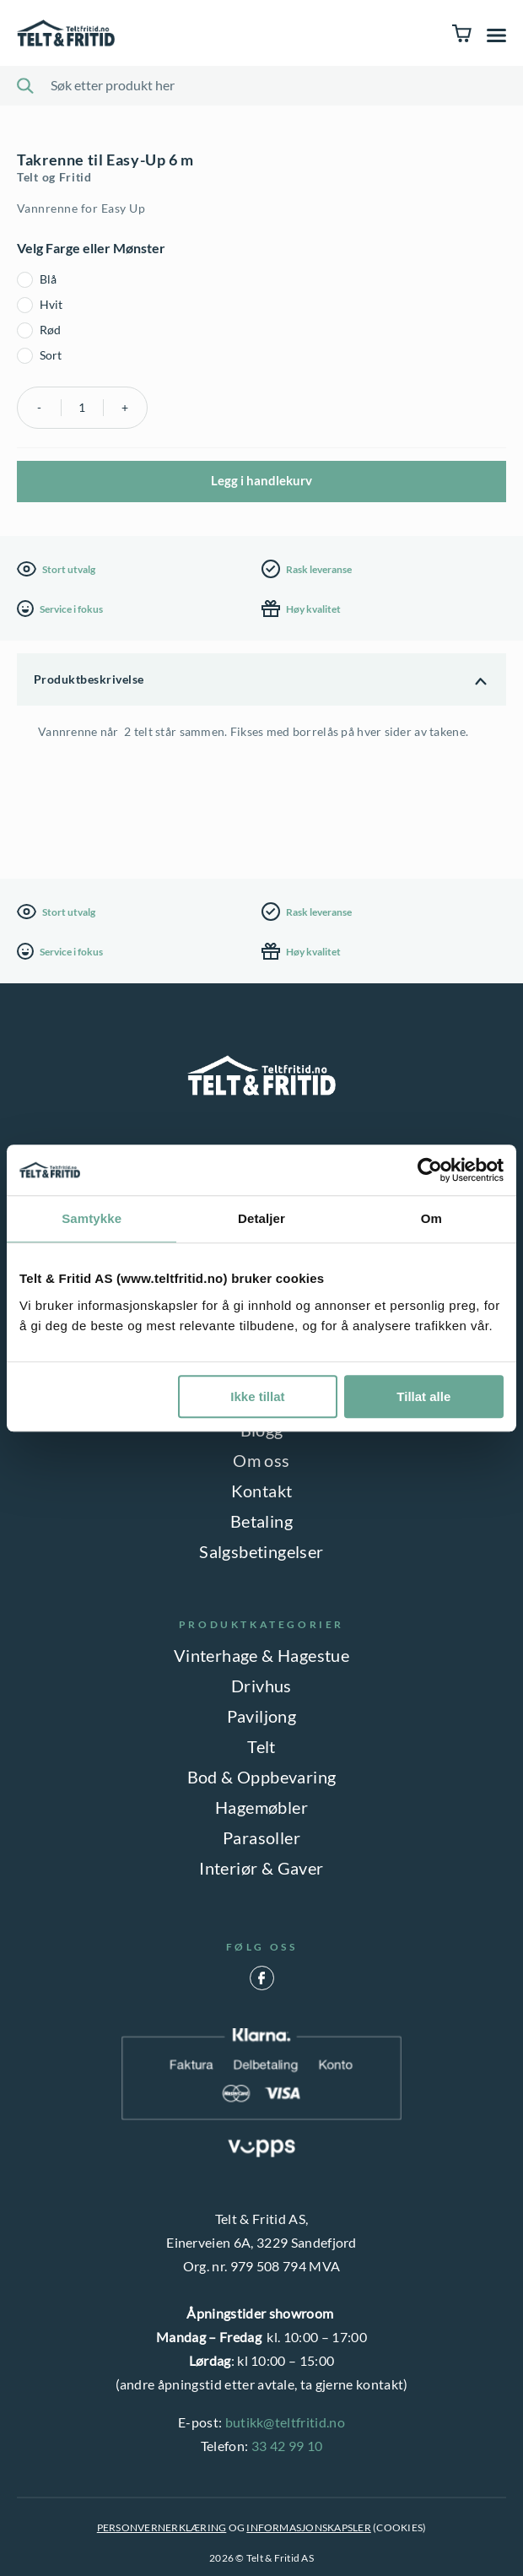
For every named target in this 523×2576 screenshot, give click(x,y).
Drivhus (261, 1685)
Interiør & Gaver (261, 1868)
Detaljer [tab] (261, 1218)
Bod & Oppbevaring (262, 1777)
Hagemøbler (261, 1807)
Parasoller (261, 1837)
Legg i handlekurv (261, 480)
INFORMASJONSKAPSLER (308, 2527)
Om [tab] (431, 1218)
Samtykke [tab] (91, 1218)
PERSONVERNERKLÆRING (162, 2527)
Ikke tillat (257, 1396)
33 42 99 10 (287, 2446)
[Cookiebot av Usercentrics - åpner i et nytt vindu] (430, 1169)
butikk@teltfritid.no (285, 2422)
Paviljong (262, 1716)
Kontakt (262, 1490)
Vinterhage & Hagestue (261, 1655)
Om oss (261, 1460)
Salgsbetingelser (261, 1551)
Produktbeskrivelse (89, 679)
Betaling (261, 1521)
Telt (261, 1746)
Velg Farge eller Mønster (91, 248)
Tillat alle (423, 1396)
